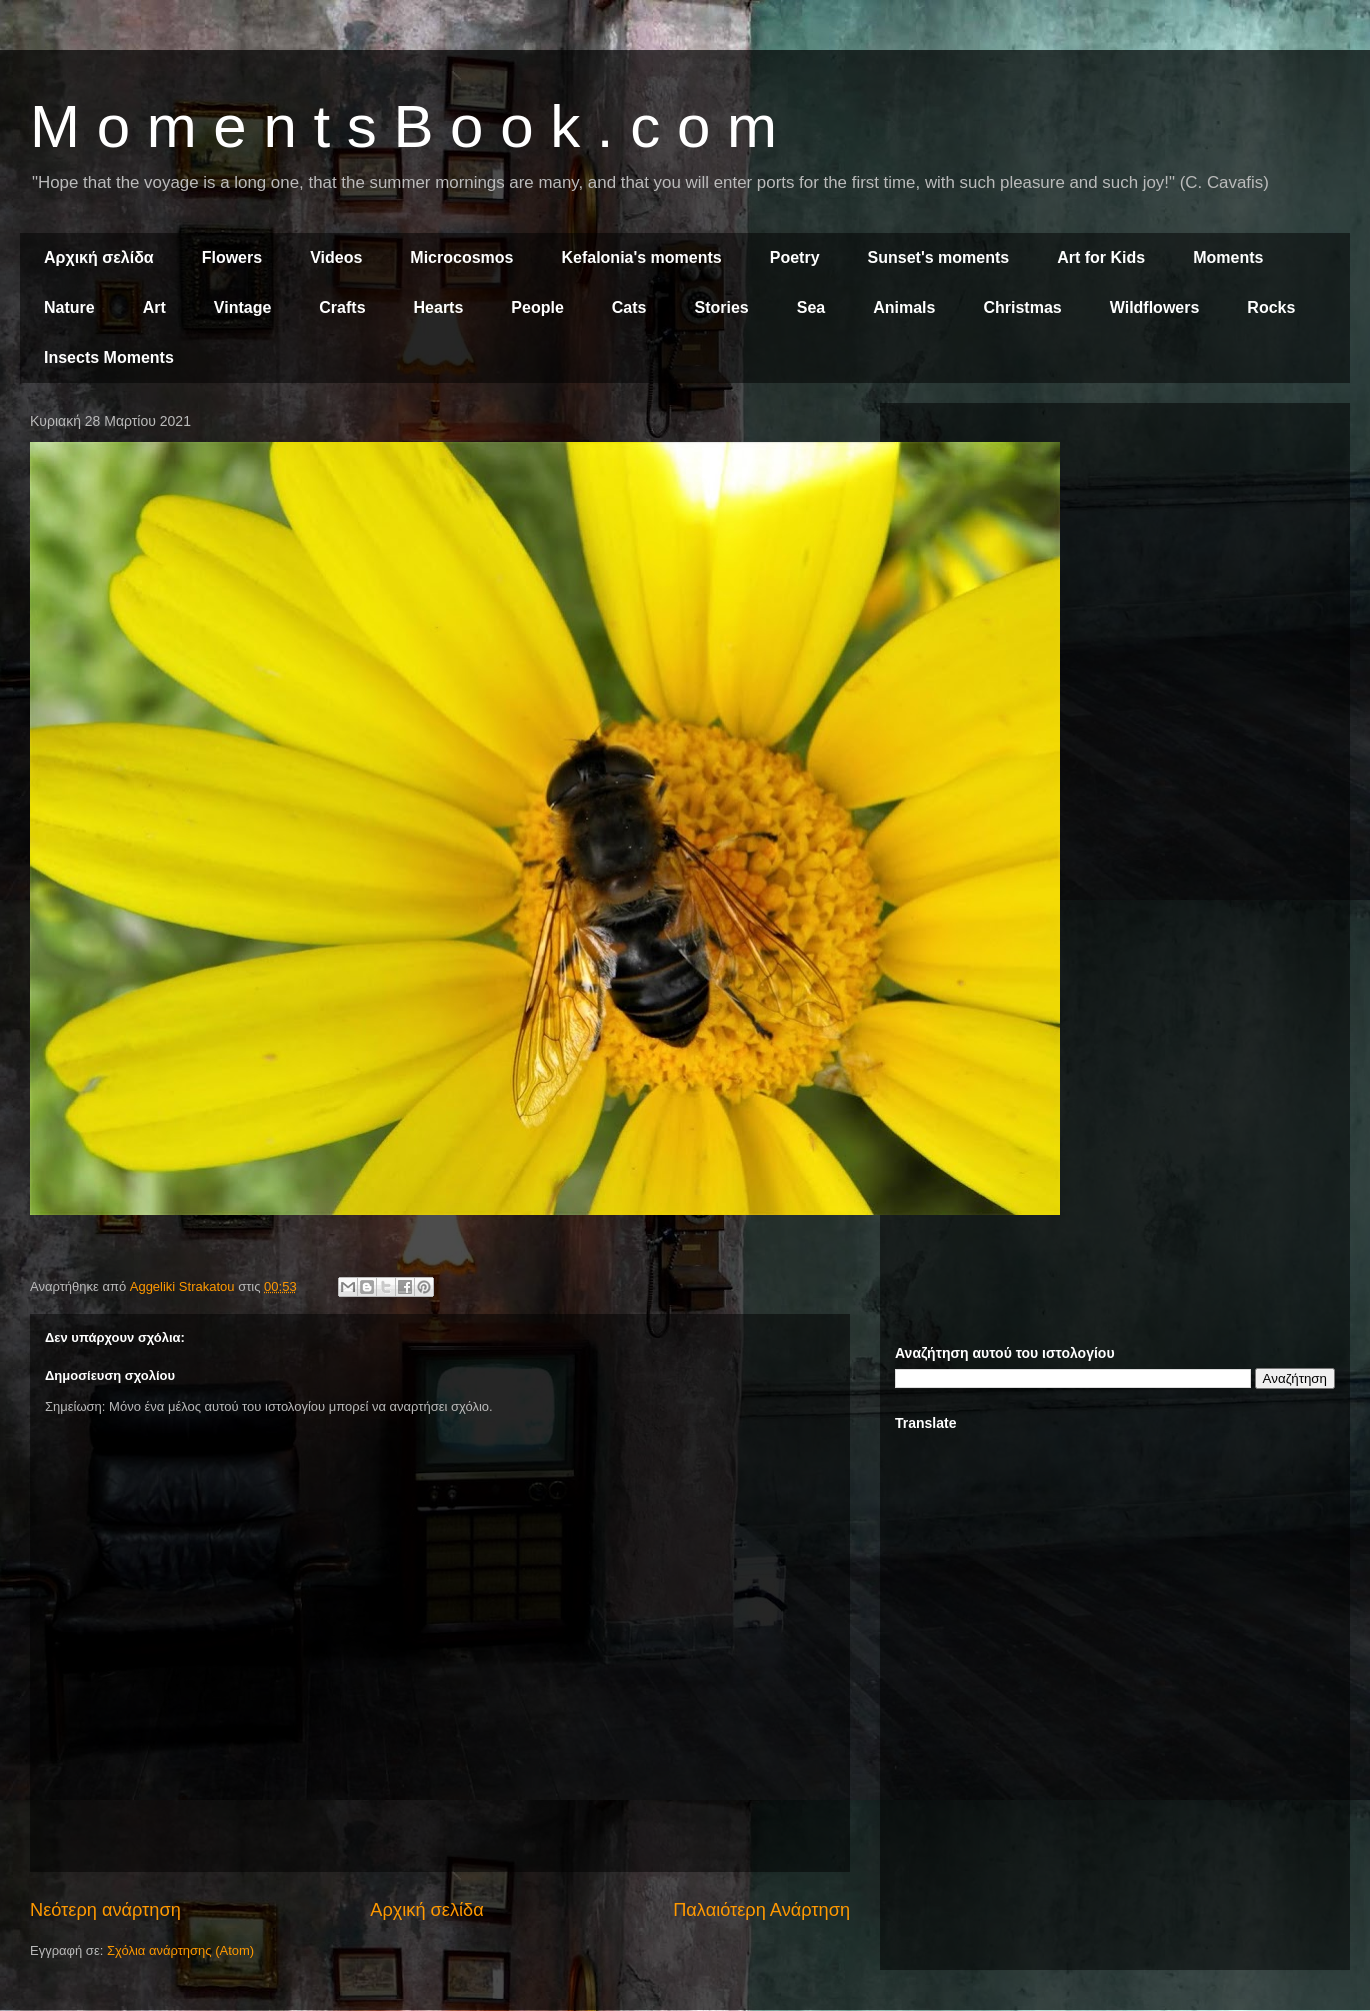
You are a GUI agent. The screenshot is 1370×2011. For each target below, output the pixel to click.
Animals (904, 307)
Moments (1228, 257)
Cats (629, 307)
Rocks (1271, 307)
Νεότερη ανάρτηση (105, 1910)
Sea (811, 307)
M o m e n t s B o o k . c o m (403, 126)
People (537, 307)
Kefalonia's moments (641, 257)
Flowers (232, 257)
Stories (722, 307)
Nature (69, 307)
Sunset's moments (939, 257)
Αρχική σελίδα (99, 257)
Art (154, 307)
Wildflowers (1155, 307)
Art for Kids (1101, 257)
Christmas (1022, 307)
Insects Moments (109, 357)
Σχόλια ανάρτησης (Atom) (180, 1950)
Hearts (439, 307)
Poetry (795, 257)
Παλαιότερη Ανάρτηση (761, 1910)
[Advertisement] (1115, 558)
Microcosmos (461, 257)
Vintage (243, 307)
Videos (336, 257)
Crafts (342, 307)
